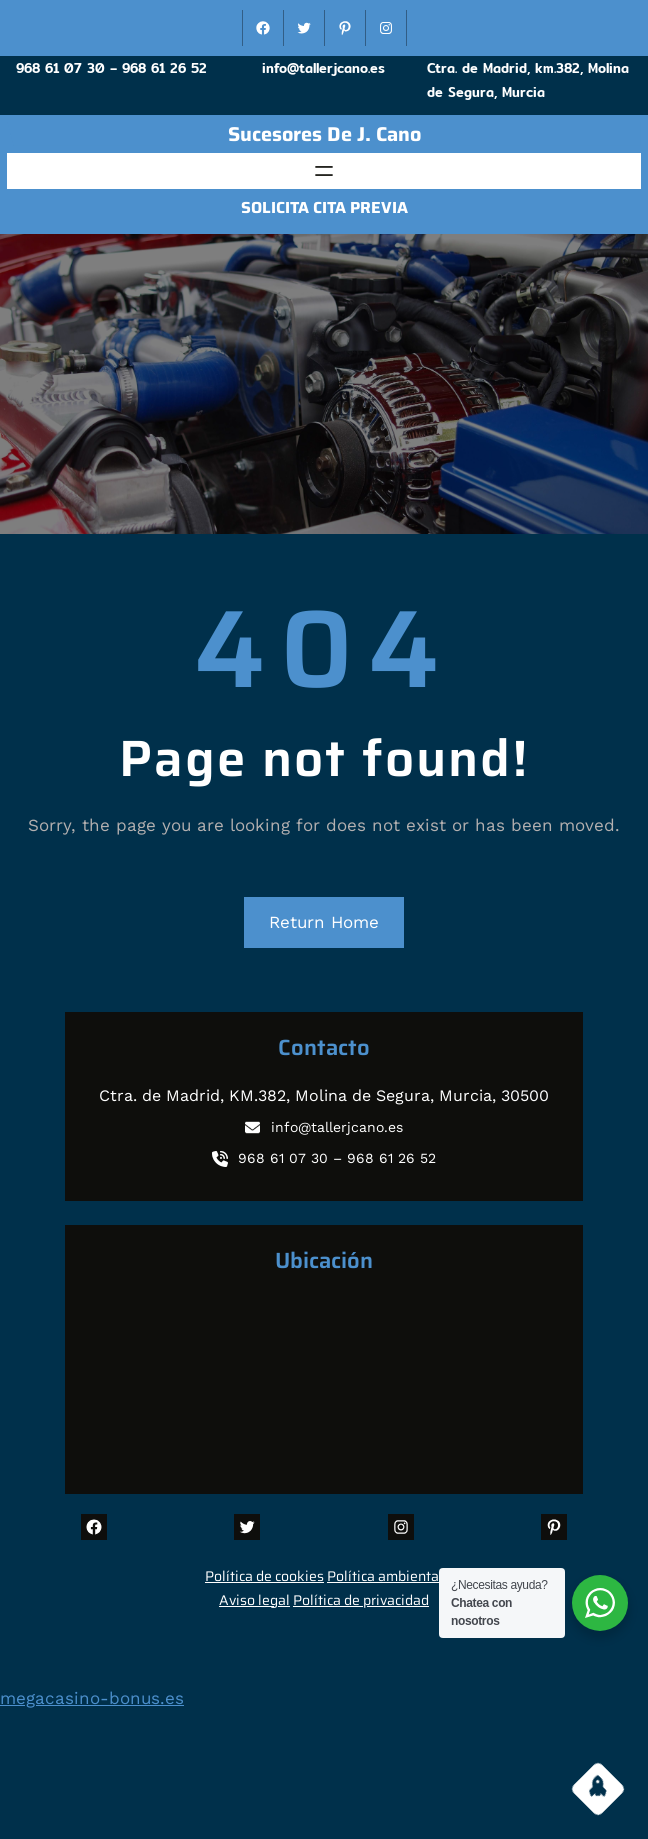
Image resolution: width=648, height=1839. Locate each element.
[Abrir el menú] (324, 171)
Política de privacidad (361, 1600)
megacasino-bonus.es (92, 1698)
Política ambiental (385, 1576)
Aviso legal (254, 1600)
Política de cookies (264, 1576)
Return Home (324, 922)
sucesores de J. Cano (324, 134)
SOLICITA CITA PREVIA (324, 207)
